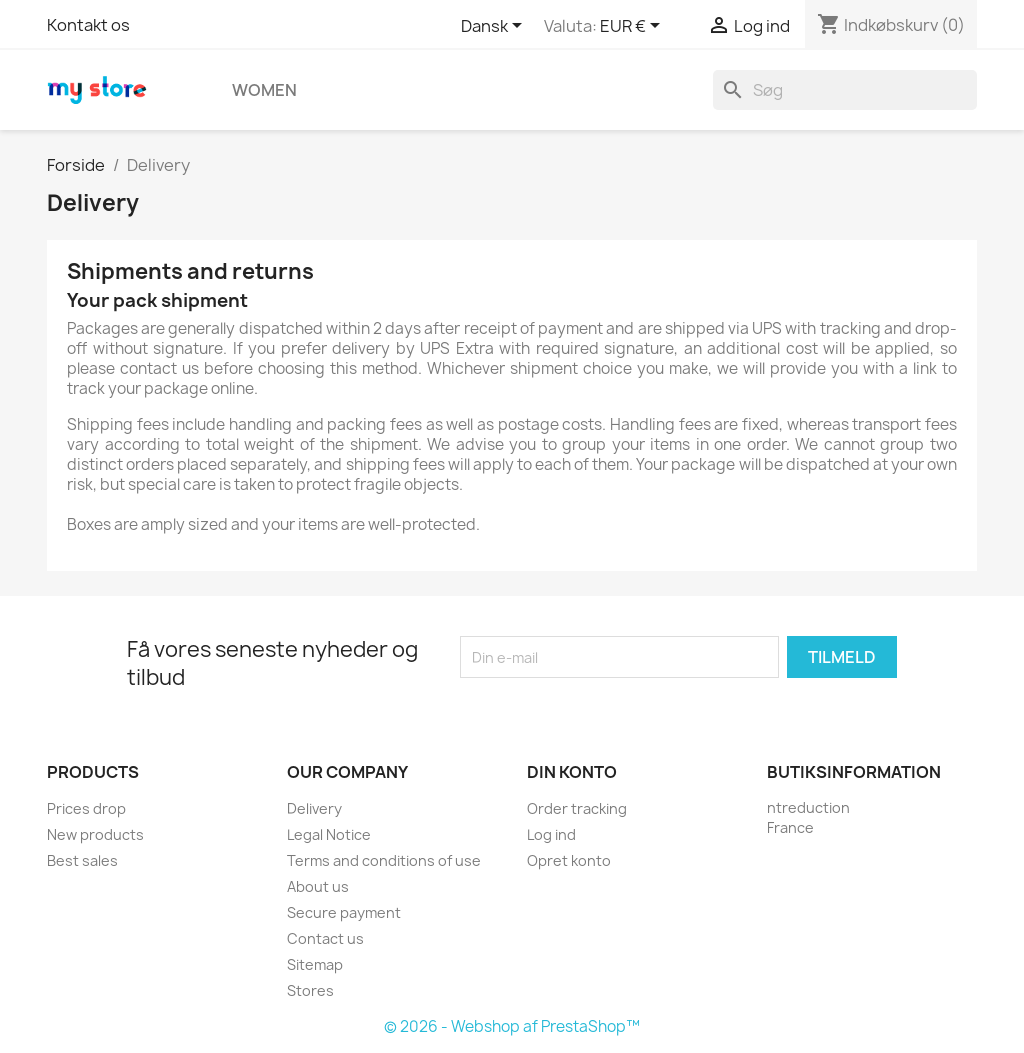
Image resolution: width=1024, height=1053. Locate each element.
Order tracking (577, 808)
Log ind (551, 834)
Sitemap (315, 964)
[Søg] (845, 90)
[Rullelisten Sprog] (495, 27)
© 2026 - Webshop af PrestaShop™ (512, 1026)
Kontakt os (88, 25)
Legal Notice (329, 834)
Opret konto (569, 860)
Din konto (572, 772)
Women (264, 90)
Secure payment (344, 912)
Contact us (325, 938)
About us (318, 886)
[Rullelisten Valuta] (633, 27)
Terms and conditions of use (384, 860)
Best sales (82, 860)
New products (95, 834)
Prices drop (86, 808)
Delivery (314, 808)
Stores (310, 990)
